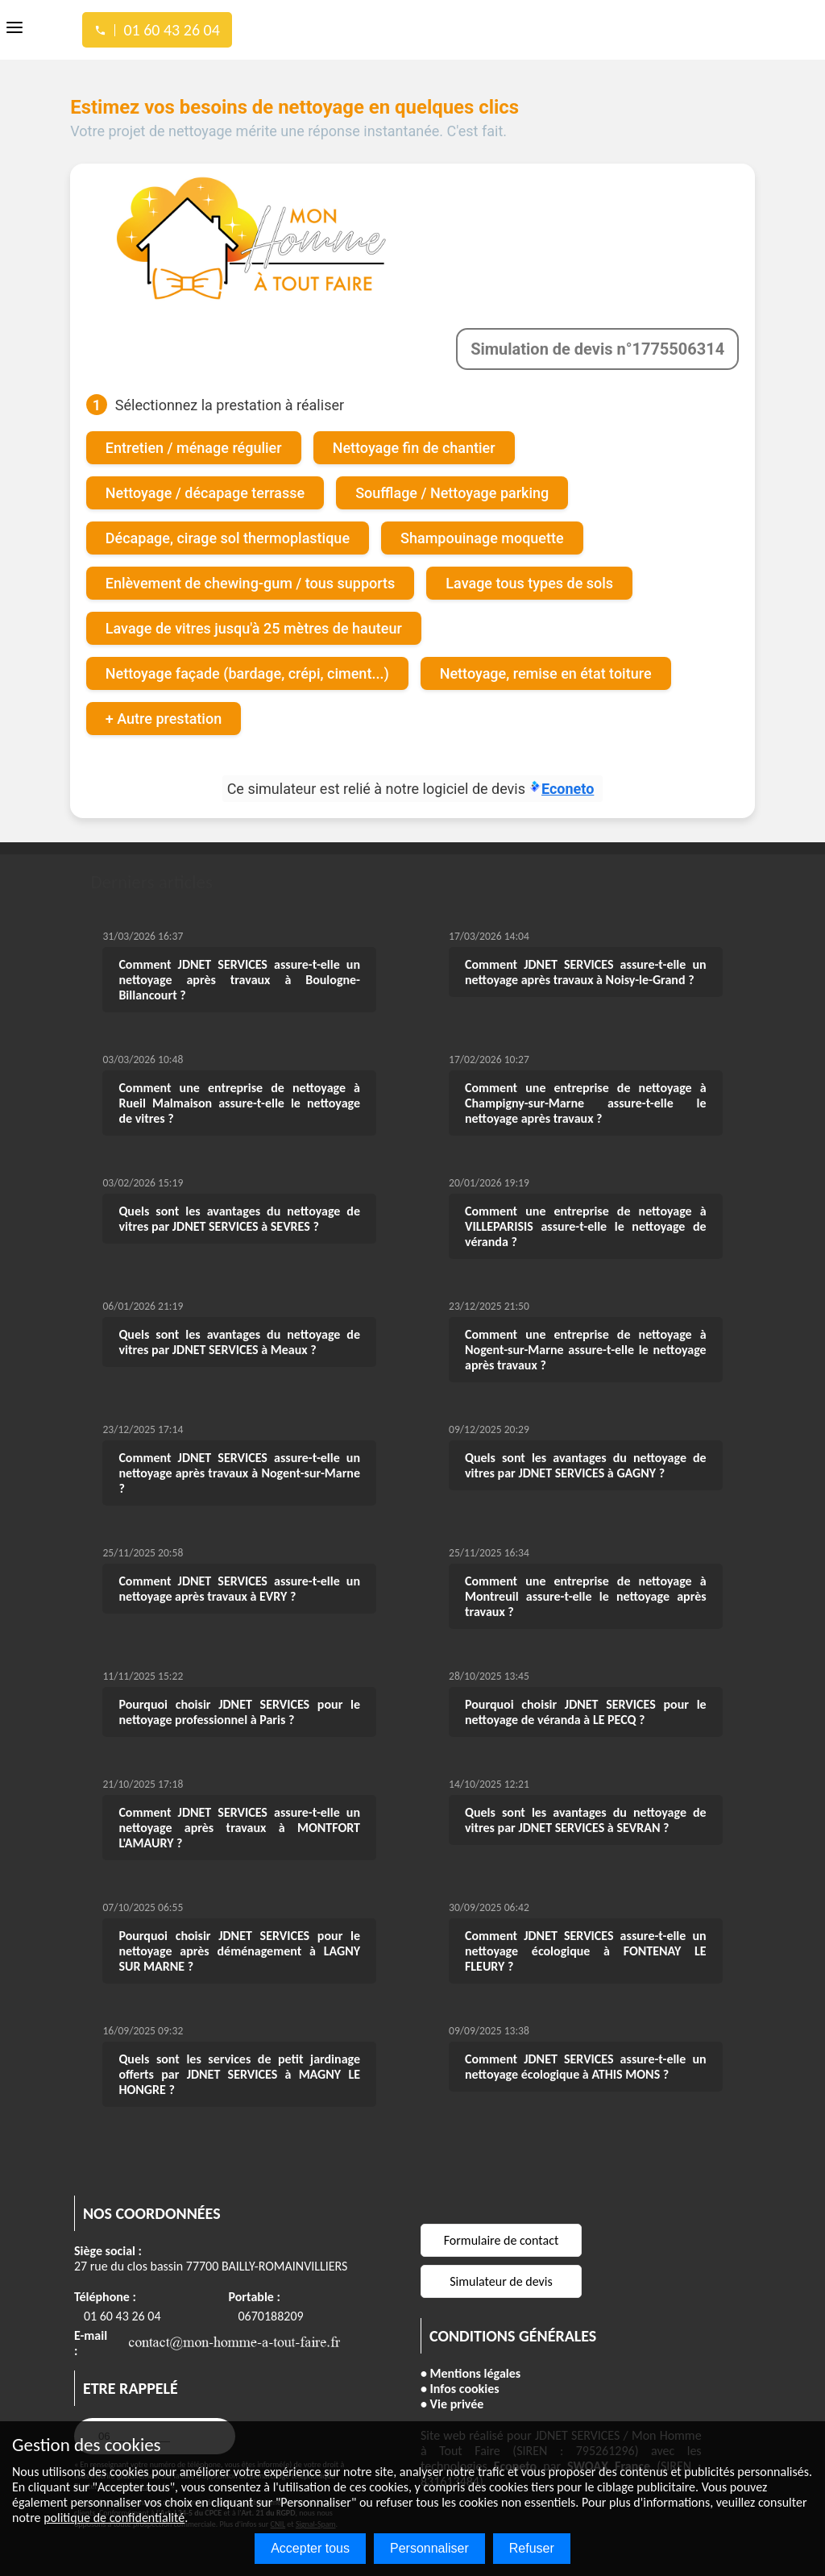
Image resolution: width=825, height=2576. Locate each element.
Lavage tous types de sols (530, 581)
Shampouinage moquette (482, 536)
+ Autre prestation (164, 716)
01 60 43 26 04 (122, 2314)
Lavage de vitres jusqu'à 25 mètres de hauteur (254, 626)
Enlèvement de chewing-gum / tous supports (251, 581)
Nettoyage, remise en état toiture (546, 671)
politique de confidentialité (114, 2517)
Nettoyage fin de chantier (414, 446)
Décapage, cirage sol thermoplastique (228, 536)
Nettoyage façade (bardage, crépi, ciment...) (247, 671)
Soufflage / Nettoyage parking (452, 491)
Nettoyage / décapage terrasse (205, 491)
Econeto (561, 787)
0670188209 (271, 2314)
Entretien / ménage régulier (194, 446)
